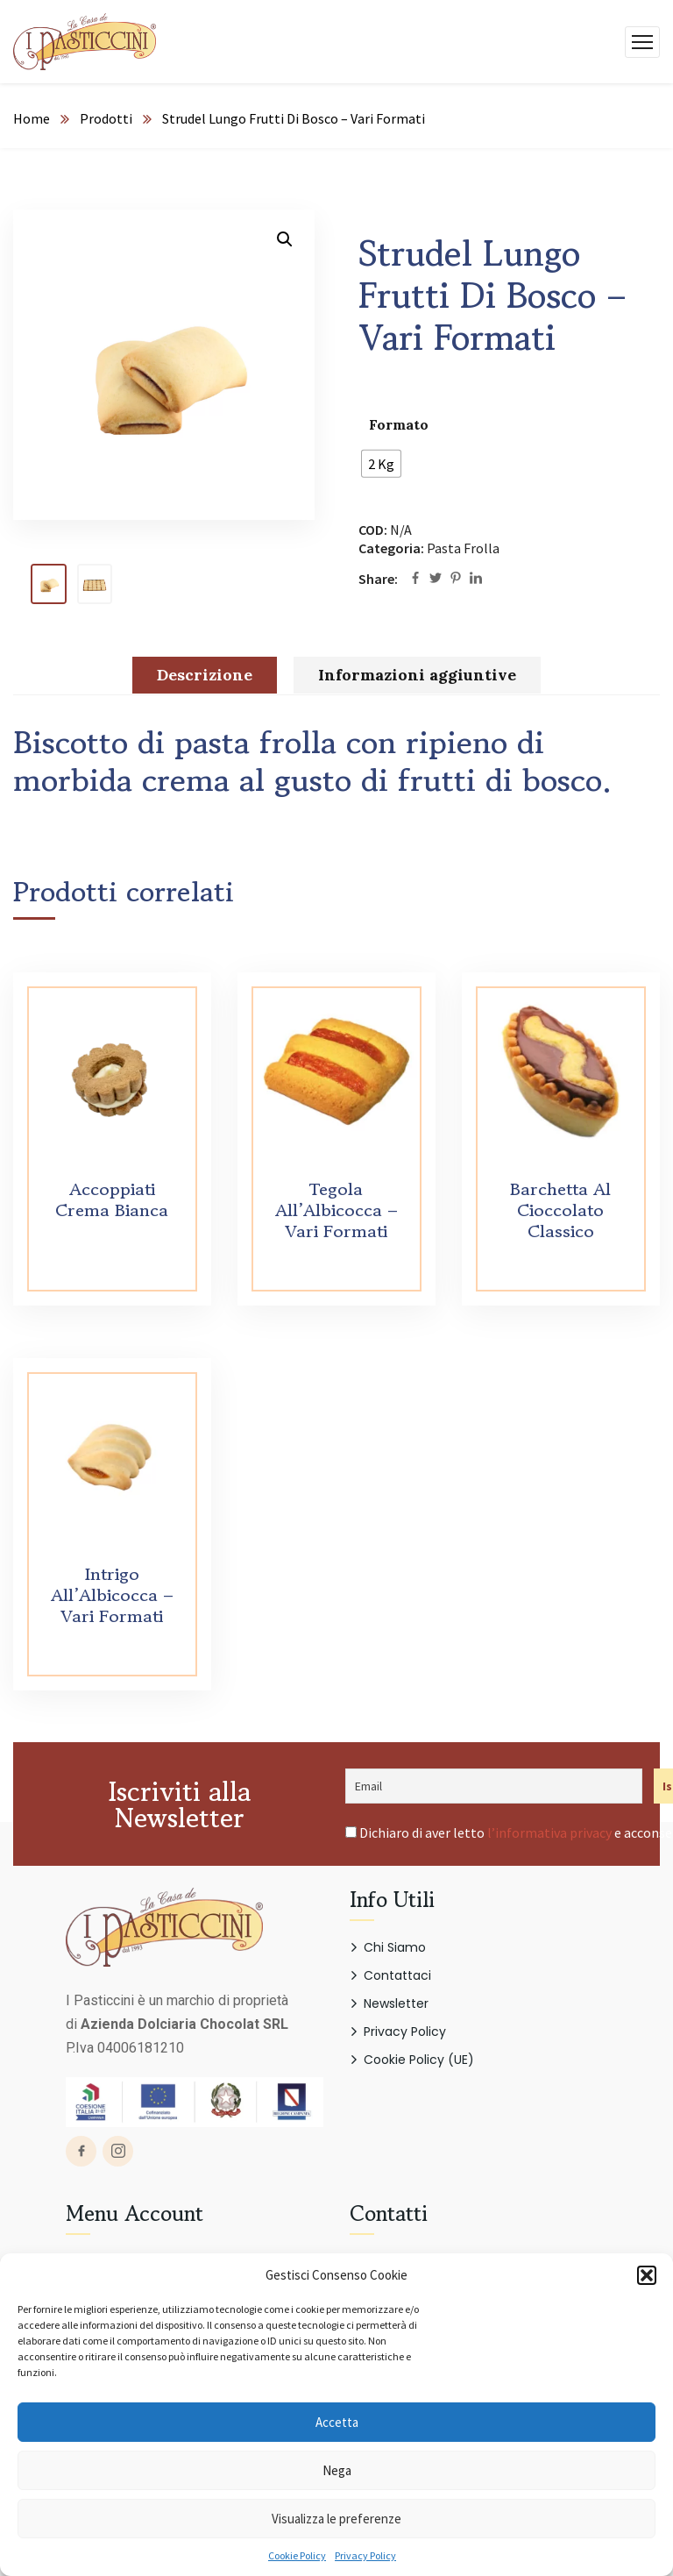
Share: (378, 579)
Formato (399, 424)
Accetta (336, 2422)
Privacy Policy (365, 2555)
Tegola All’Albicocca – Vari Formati (336, 1210)
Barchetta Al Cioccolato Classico (560, 1210)
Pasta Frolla (463, 548)
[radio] (381, 464)
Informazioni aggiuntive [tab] (417, 675)
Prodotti (106, 118)
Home (31, 118)
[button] (646, 2275)
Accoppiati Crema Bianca (111, 1200)
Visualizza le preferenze (336, 2518)
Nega (336, 2470)
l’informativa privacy (549, 1832)
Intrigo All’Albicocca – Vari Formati (112, 1595)
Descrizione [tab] (204, 675)
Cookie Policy (297, 2555)
